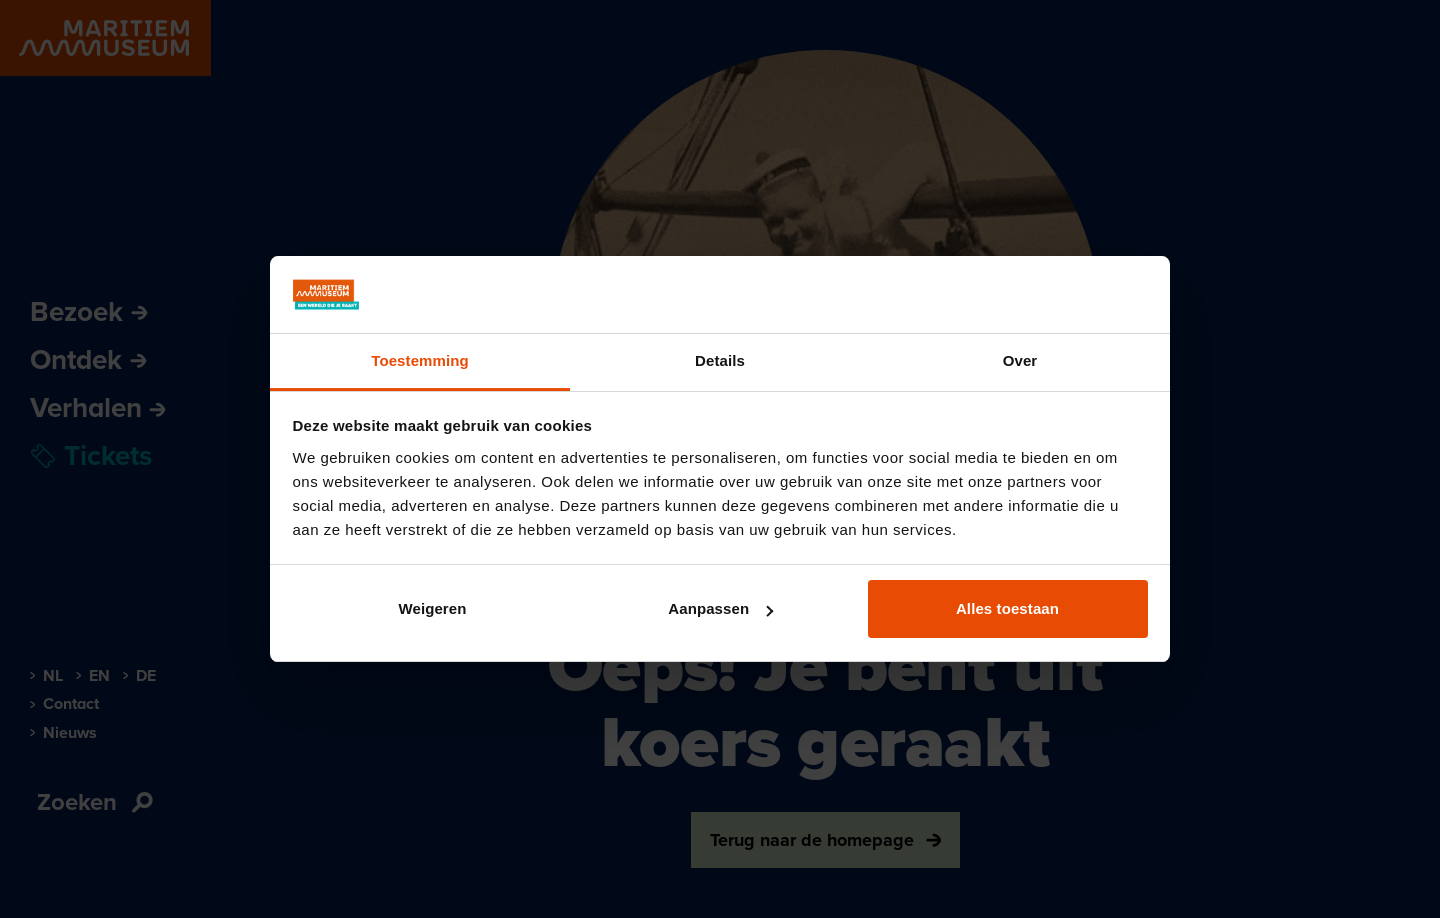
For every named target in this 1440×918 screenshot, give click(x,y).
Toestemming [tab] (420, 360)
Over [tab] (1020, 360)
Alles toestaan (1007, 608)
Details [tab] (720, 360)
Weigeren (432, 608)
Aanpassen (720, 608)
